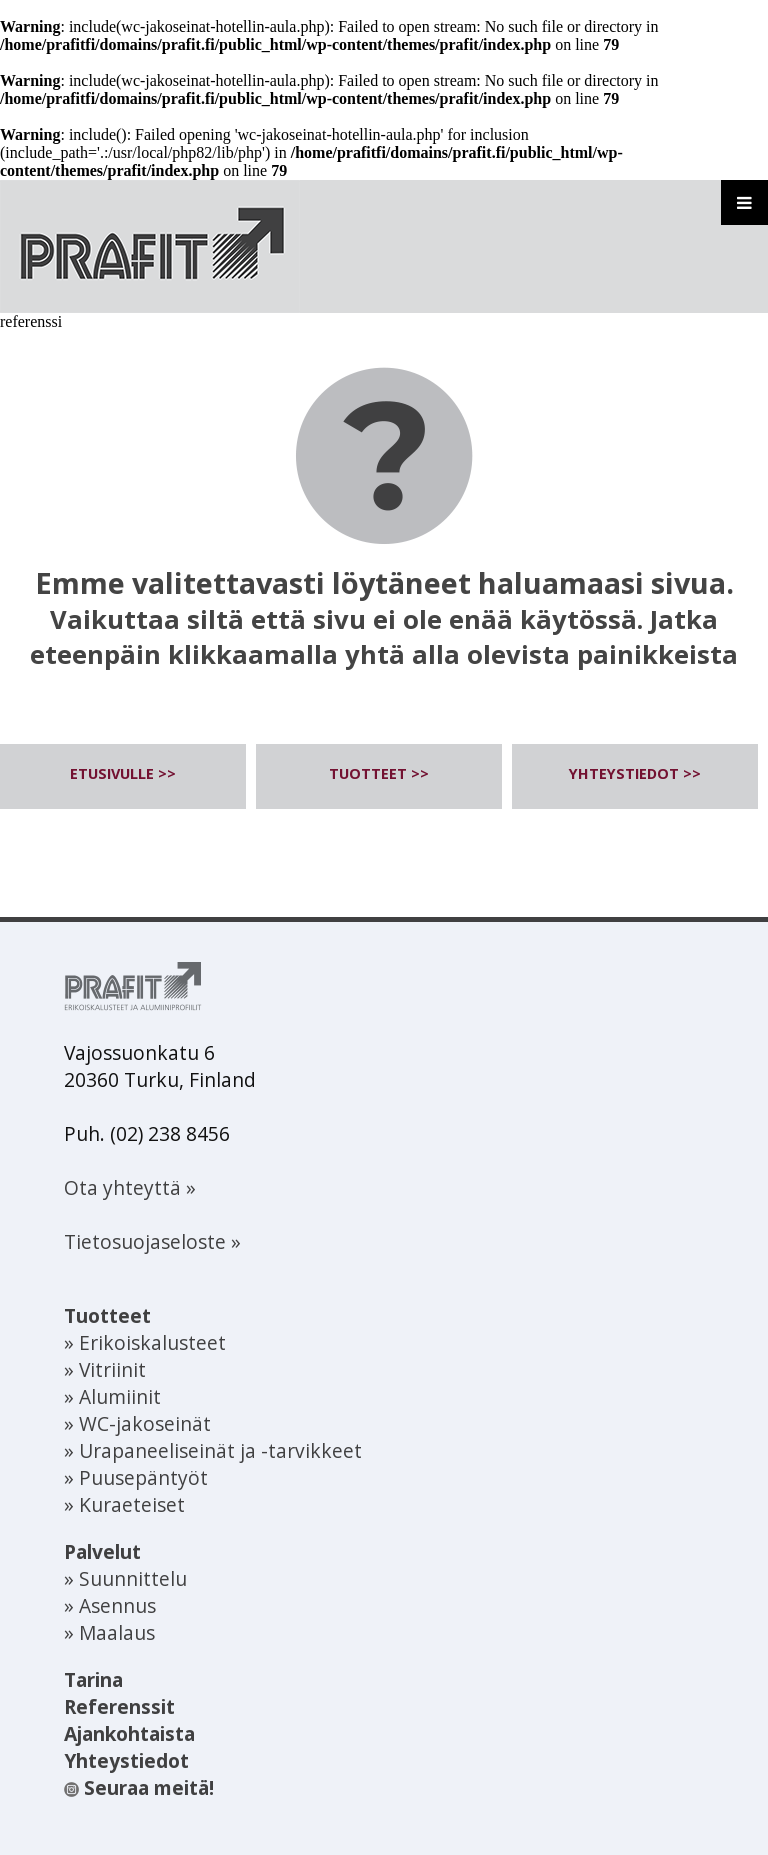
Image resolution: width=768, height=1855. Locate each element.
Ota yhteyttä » (130, 1187)
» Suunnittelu (125, 1578)
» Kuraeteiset (124, 1504)
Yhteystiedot (126, 1760)
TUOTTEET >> (379, 773)
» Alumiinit (112, 1396)
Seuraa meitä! (139, 1787)
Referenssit (119, 1706)
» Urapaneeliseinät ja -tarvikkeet (213, 1450)
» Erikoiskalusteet (145, 1342)
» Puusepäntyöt (136, 1477)
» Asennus (110, 1605)
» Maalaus (109, 1632)
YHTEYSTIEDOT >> (635, 773)
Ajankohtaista (129, 1733)
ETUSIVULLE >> (123, 773)
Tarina (93, 1679)
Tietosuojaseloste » (152, 1241)
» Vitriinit (105, 1369)
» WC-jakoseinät (137, 1423)
